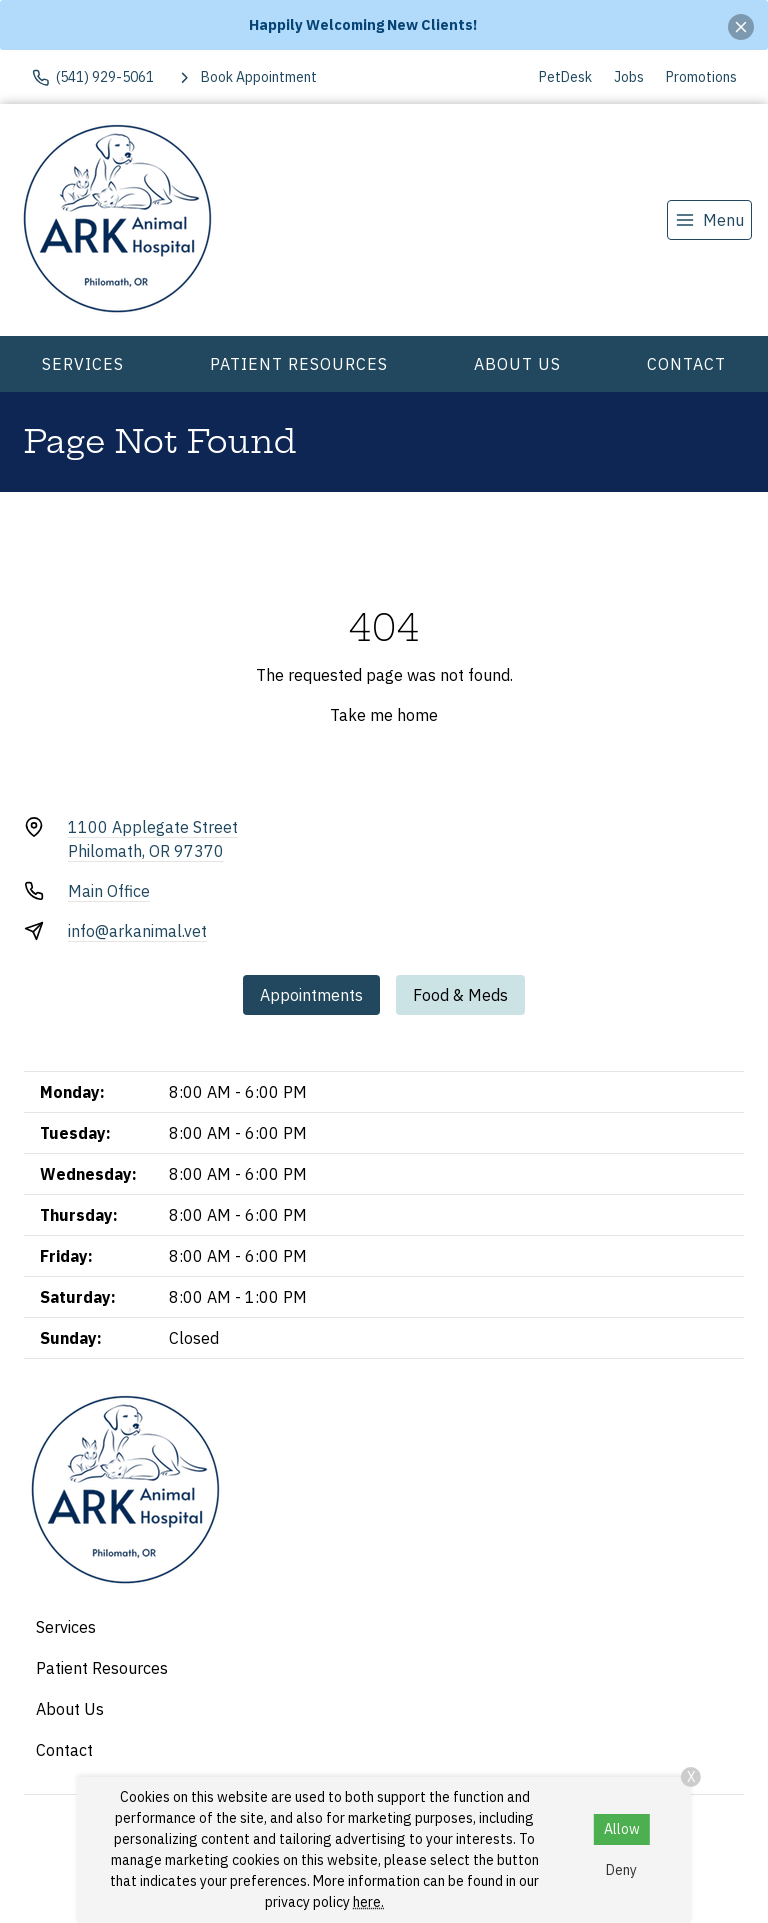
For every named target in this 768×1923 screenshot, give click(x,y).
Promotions (701, 77)
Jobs (629, 77)
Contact (686, 364)
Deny (621, 1870)
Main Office (109, 891)
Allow (622, 1829)
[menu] (709, 220)
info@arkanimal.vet (137, 931)
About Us (517, 364)
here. (368, 1902)
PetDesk (565, 77)
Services (83, 364)
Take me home (384, 715)
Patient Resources (299, 364)
